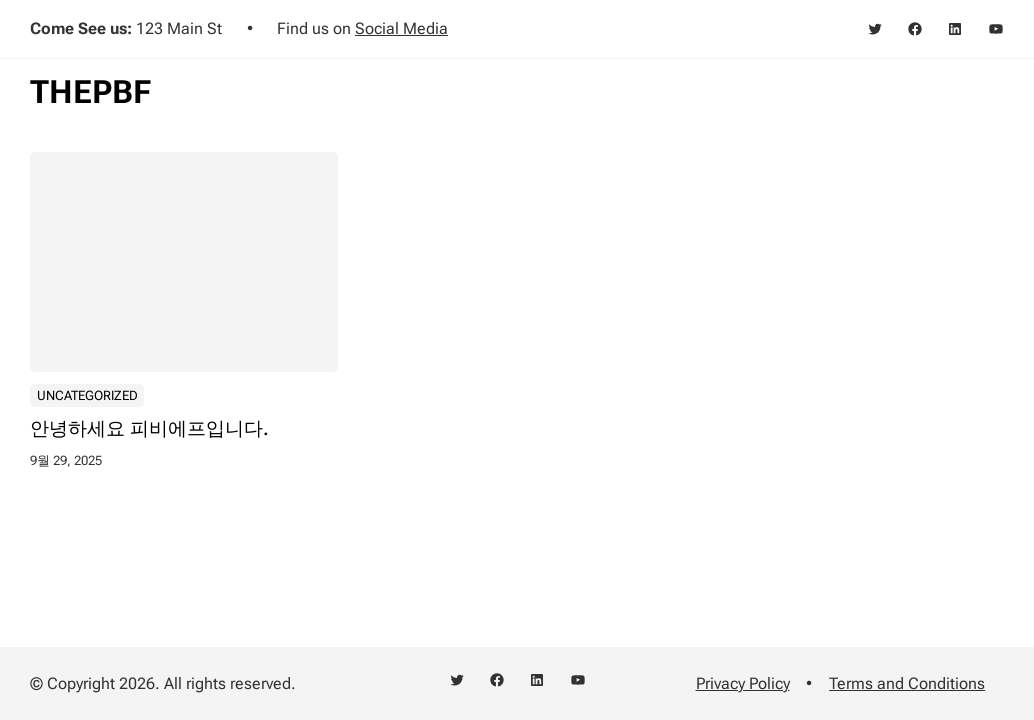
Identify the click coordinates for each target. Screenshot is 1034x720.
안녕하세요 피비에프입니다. (149, 428)
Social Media (401, 28)
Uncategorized (87, 394)
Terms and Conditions (907, 683)
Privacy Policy (743, 683)
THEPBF (90, 92)
